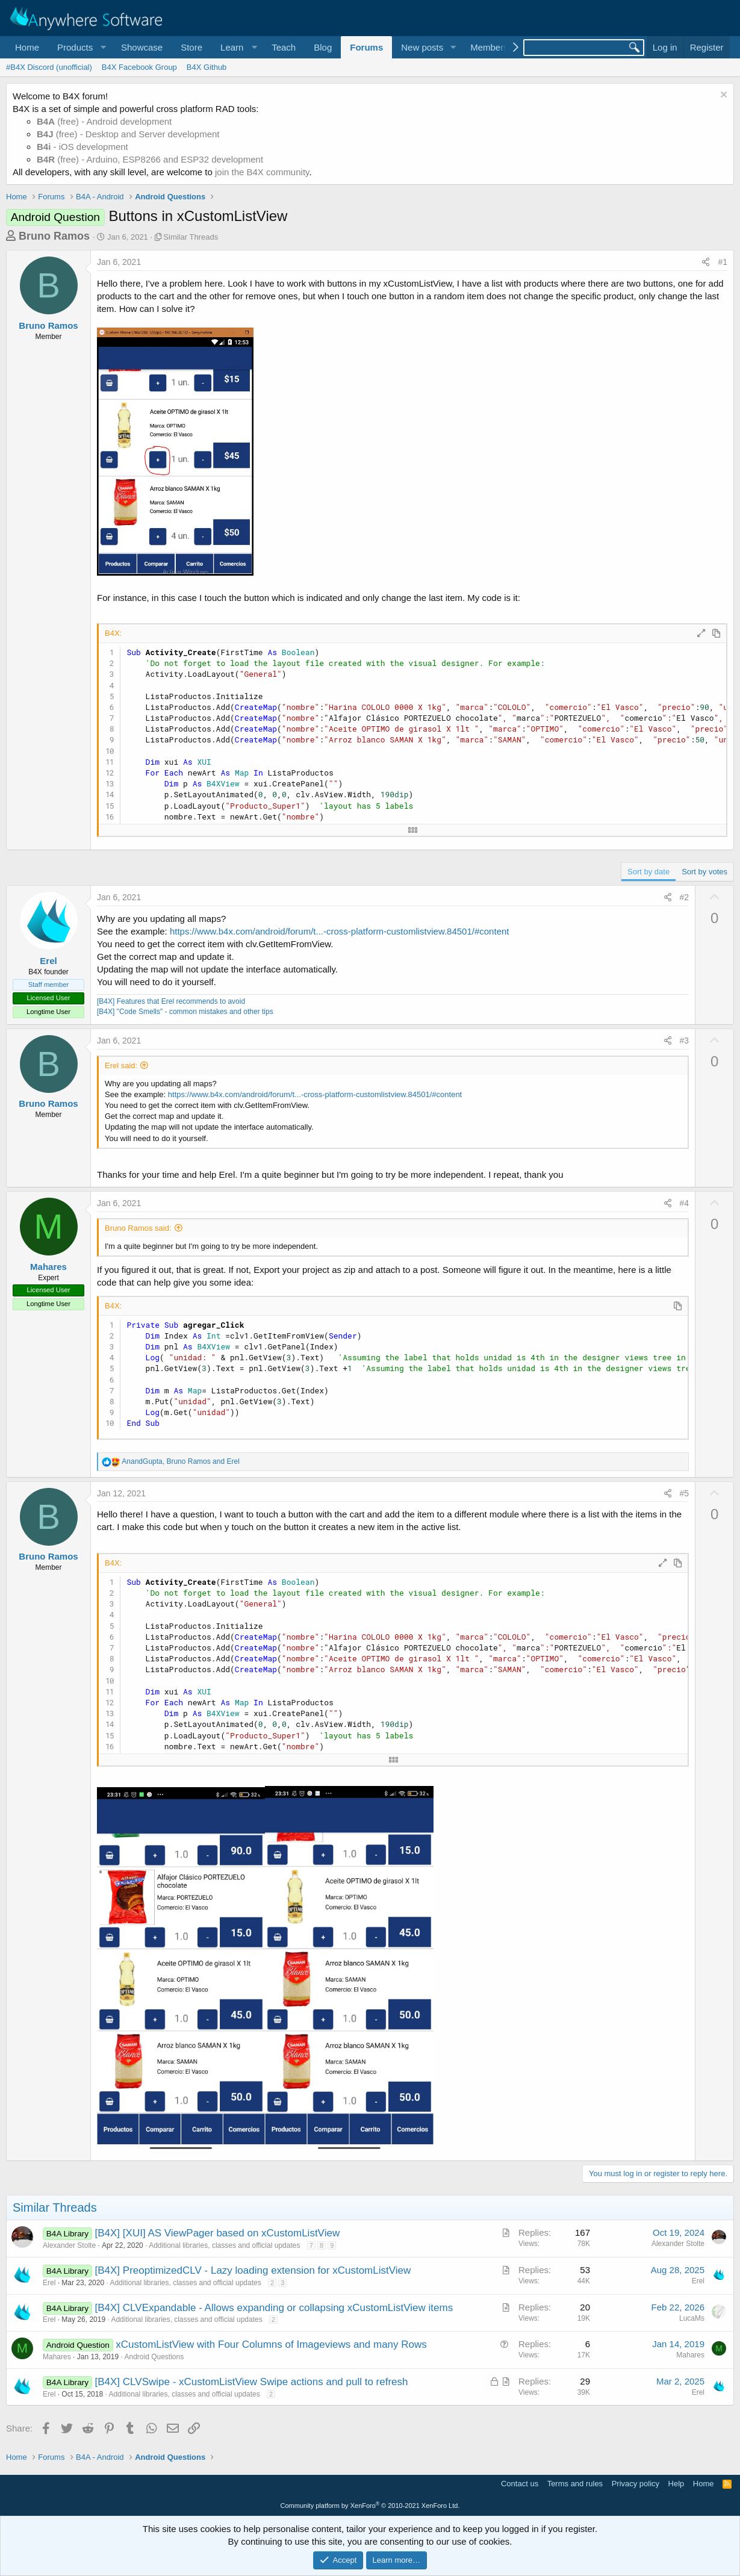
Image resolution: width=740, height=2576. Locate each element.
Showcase (142, 47)
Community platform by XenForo (370, 2505)
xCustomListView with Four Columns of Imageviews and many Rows (271, 2344)
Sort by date (648, 871)
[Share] (706, 262)
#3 (684, 1040)
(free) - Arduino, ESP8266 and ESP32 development (150, 159)
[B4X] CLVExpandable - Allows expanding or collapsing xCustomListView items (274, 2307)
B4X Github (207, 67)
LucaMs (691, 2318)
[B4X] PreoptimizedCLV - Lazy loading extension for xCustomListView (253, 2270)
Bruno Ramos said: (138, 1228)
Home (27, 47)
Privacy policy (635, 2483)
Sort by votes (704, 871)
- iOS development (82, 147)
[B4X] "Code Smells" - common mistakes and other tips (185, 1011)
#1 (722, 262)
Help (676, 2483)
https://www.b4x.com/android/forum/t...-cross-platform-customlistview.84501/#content (339, 931)
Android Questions (154, 2357)
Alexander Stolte (69, 2245)
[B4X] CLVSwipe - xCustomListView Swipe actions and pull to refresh (251, 2382)
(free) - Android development (104, 121)
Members (489, 47)
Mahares (48, 1267)
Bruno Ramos (54, 236)
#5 (684, 1493)
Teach (284, 47)
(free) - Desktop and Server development (128, 134)
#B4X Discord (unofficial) (49, 67)
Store (191, 47)
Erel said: (121, 1065)
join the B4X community (262, 172)
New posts (422, 47)
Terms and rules (575, 2483)
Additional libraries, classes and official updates (224, 2245)
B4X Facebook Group (139, 67)
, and (180, 1461)
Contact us (519, 2483)
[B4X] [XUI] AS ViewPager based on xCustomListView (217, 2233)
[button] (80, 47)
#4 (684, 1203)
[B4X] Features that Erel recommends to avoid (171, 1001)
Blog (323, 47)
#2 (684, 897)
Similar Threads (190, 236)
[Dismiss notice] (722, 96)
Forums (366, 47)
